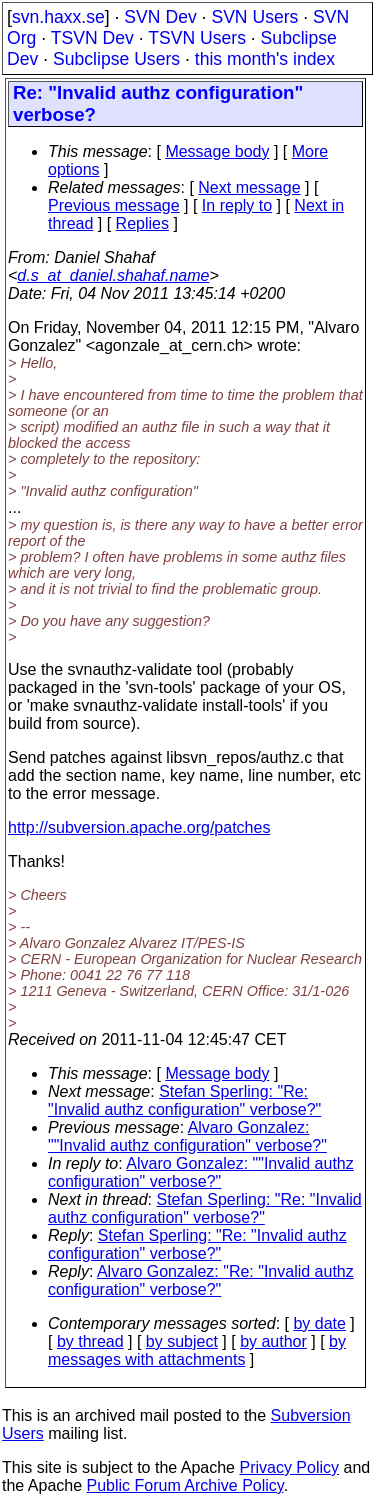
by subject (182, 1341)
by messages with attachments (197, 1350)
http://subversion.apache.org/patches (139, 827)
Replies (142, 223)
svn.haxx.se (58, 17)
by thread (90, 1341)
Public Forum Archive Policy (185, 1485)
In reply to (237, 205)
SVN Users (254, 17)
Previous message (114, 205)
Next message (249, 187)
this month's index (265, 59)
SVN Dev (160, 17)
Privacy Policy (289, 1467)
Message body (217, 151)
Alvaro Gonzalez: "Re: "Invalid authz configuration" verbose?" (201, 1280)
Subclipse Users (116, 59)
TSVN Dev (92, 38)
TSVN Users (197, 38)
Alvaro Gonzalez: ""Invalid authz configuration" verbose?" (187, 1136)
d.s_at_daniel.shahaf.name (113, 275)
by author (273, 1341)
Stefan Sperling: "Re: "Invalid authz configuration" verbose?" (184, 1100)
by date (319, 1323)
